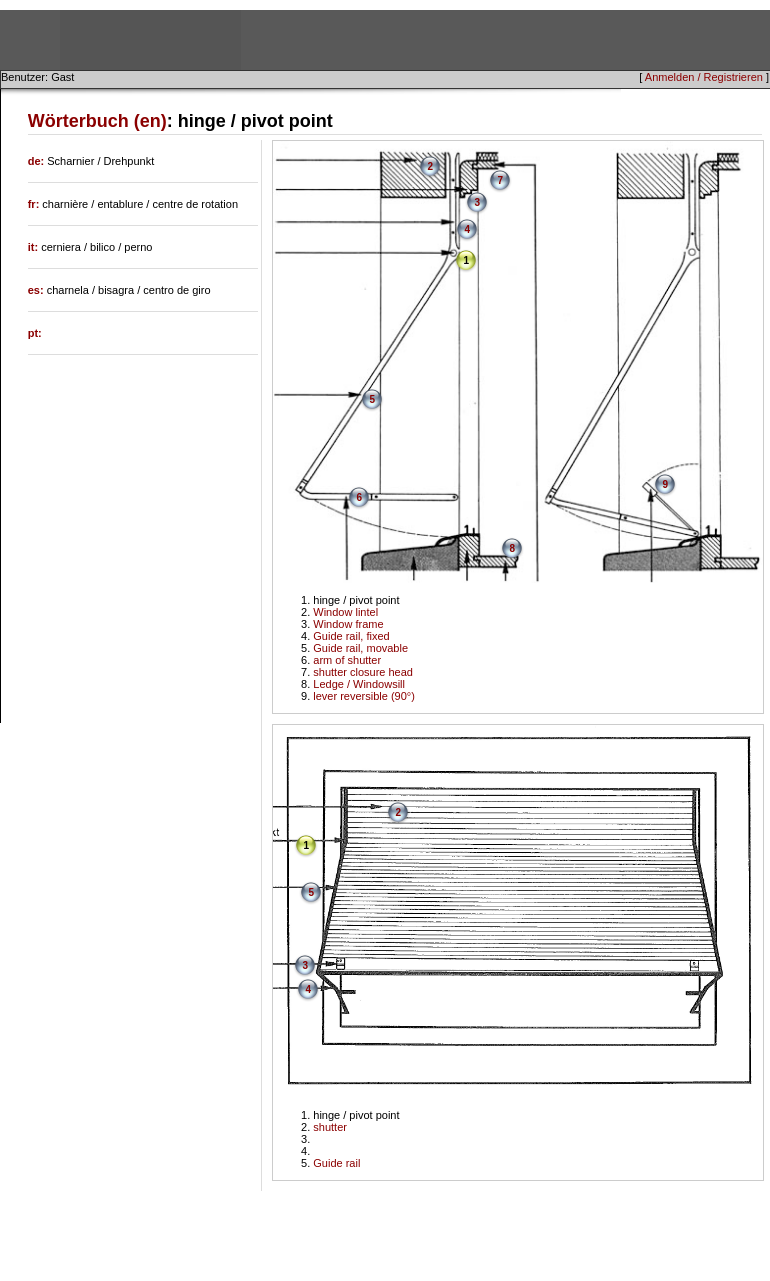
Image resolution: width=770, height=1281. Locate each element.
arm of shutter (347, 660)
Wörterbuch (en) (97, 121)
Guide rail (336, 1163)
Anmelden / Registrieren (704, 77)
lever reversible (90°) (364, 696)
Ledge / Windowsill (359, 684)
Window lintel (345, 612)
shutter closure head (363, 672)
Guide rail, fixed (351, 636)
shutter (330, 1127)
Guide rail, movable (360, 648)
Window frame (348, 624)
